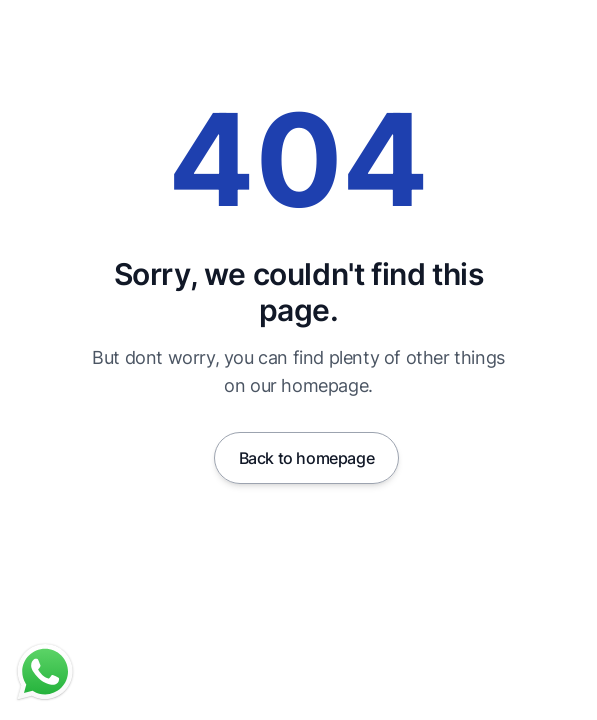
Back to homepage (307, 458)
